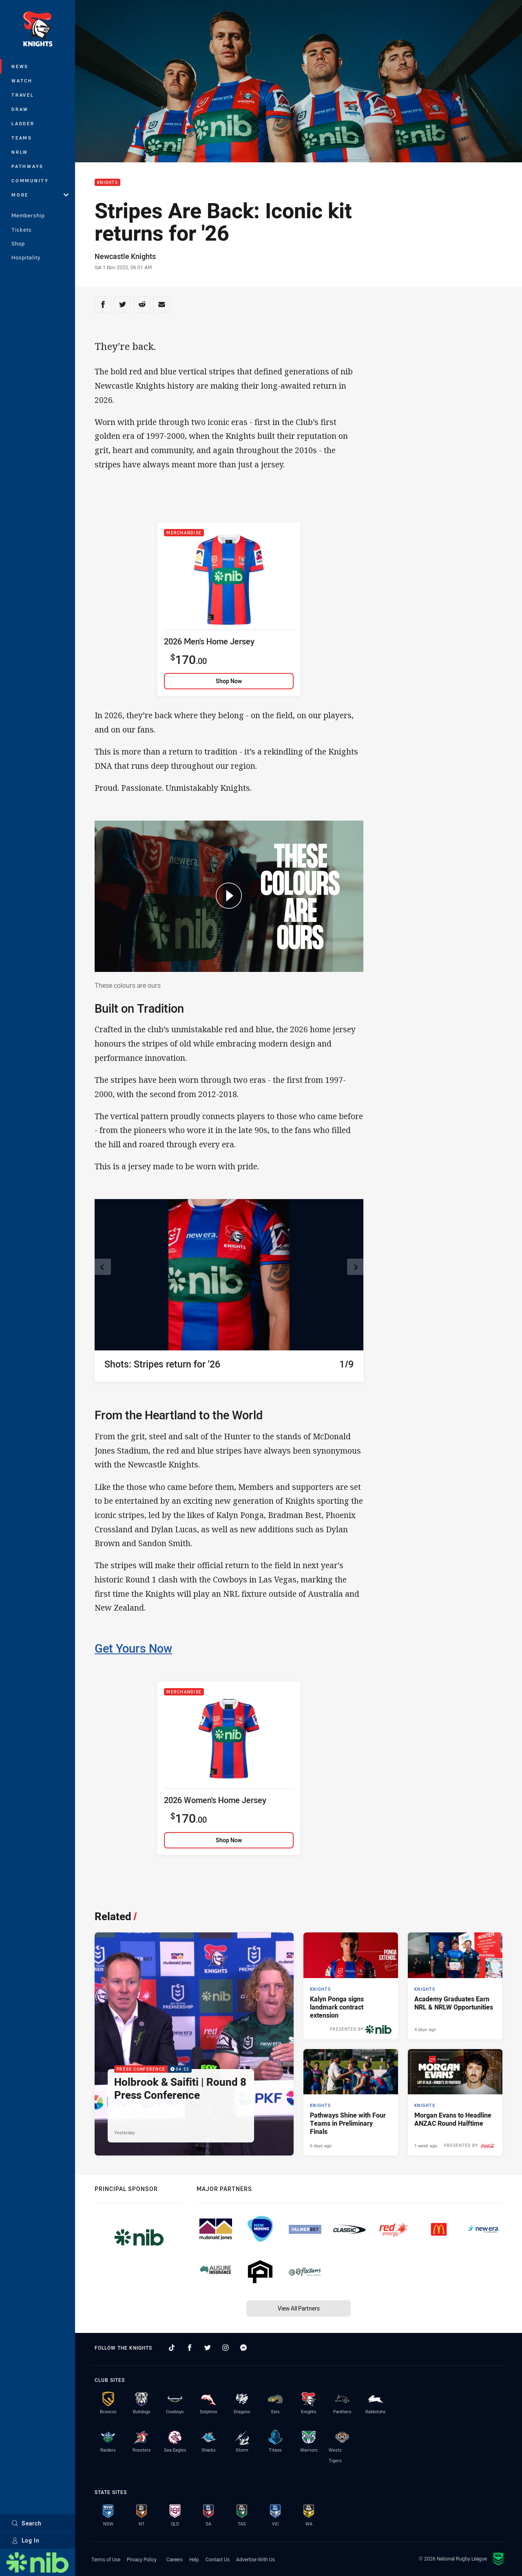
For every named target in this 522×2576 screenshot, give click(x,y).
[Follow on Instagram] (225, 2347)
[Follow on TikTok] (171, 2347)
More (40, 195)
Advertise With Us (255, 2559)
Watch (22, 80)
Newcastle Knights (125, 256)
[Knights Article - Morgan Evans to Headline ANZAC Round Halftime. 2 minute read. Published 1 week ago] (455, 2102)
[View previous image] (103, 1267)
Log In (25, 2540)
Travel (22, 95)
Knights (107, 182)
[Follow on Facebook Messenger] (243, 2347)
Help (194, 2559)
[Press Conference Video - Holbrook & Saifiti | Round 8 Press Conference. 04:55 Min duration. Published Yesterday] (194, 2044)
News (20, 66)
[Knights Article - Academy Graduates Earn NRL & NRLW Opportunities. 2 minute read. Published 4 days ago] (455, 1985)
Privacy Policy (142, 2559)
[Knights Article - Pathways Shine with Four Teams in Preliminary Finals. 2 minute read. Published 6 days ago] (350, 2102)
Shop (18, 243)
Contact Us (218, 2559)
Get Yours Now (133, 1648)
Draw (20, 109)
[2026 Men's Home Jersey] (228, 609)
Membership (28, 215)
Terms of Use (105, 2559)
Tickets (21, 229)
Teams (21, 138)
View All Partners (299, 2308)
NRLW (19, 152)
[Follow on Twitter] (207, 2347)
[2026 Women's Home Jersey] (228, 1768)
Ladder (23, 123)
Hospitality (25, 257)
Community (30, 180)
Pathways (27, 166)
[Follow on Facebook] (189, 2347)
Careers (174, 2559)
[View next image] (355, 1267)
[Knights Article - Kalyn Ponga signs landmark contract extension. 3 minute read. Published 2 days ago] (350, 1985)
